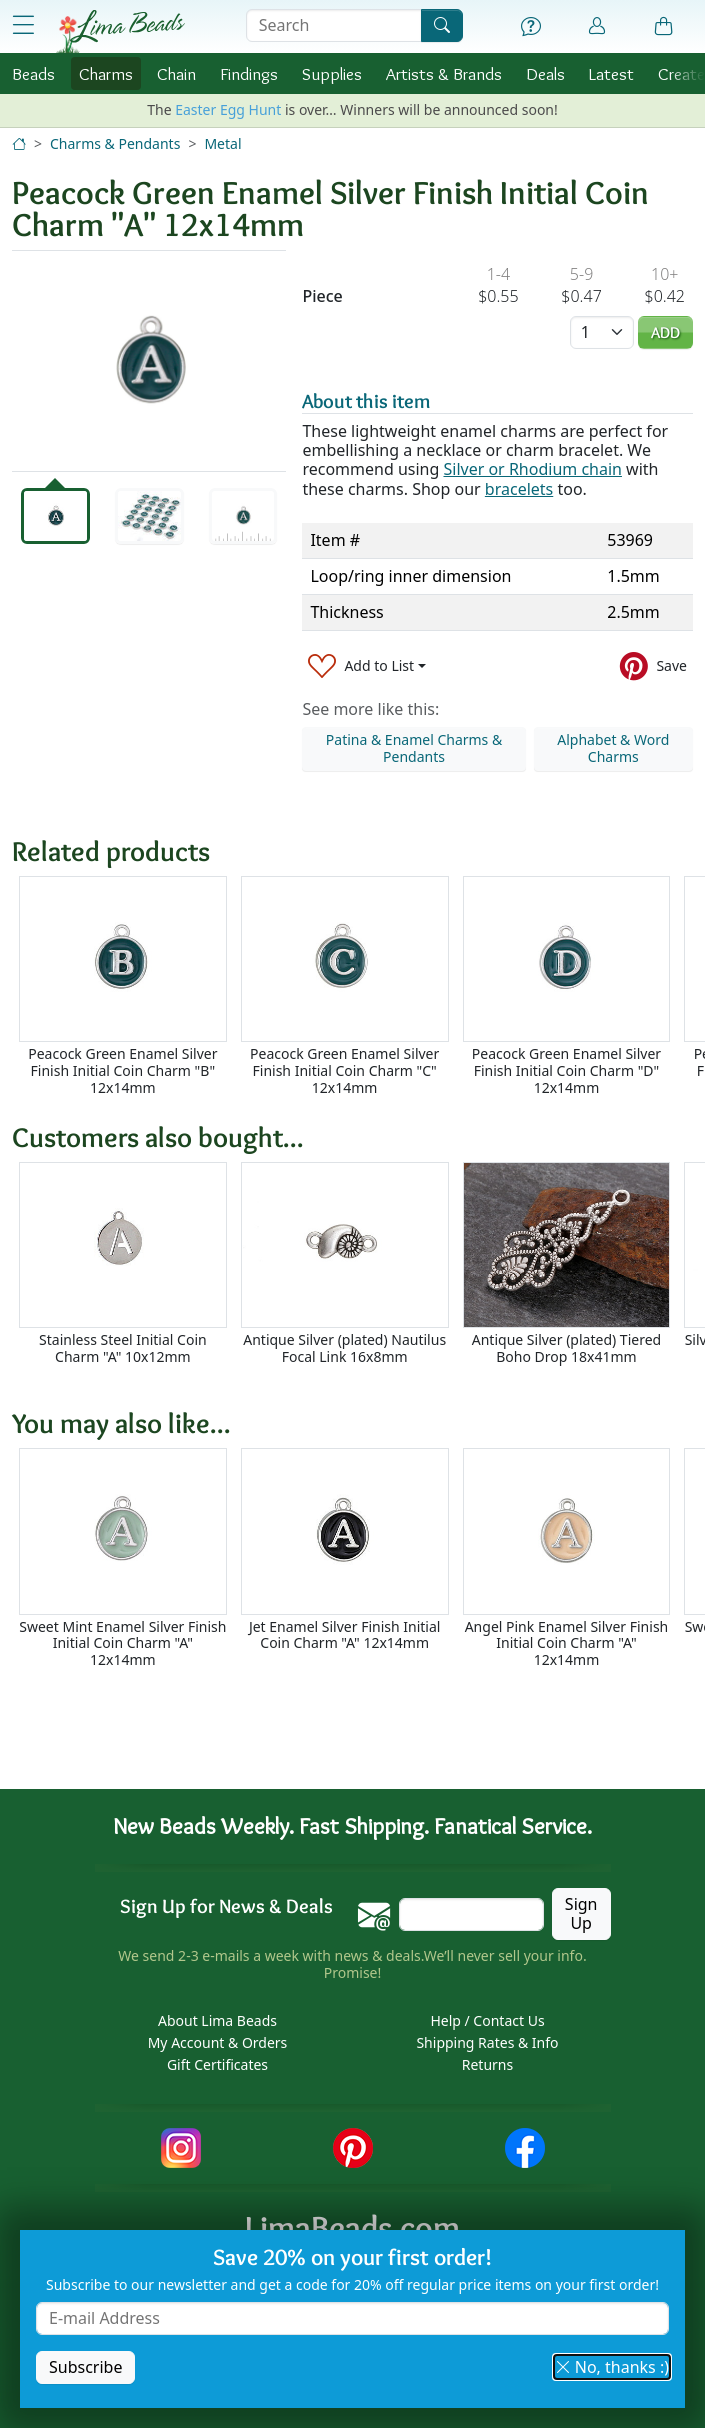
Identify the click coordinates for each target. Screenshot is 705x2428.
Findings (249, 73)
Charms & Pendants (115, 143)
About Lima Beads (217, 2020)
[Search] (442, 25)
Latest (611, 73)
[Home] (19, 143)
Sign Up (581, 1913)
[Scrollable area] (358, 986)
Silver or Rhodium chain (532, 469)
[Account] (597, 26)
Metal (222, 143)
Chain (176, 73)
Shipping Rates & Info (487, 2042)
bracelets (519, 489)
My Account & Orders (218, 2042)
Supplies (332, 73)
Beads (33, 73)
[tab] (55, 516)
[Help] (531, 27)
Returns (487, 2064)
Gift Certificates (217, 2064)
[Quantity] (602, 332)
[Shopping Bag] (664, 27)
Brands (444, 73)
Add (665, 332)
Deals (545, 73)
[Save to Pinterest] (653, 665)
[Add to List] (367, 665)
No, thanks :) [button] (612, 2367)
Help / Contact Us (487, 2020)
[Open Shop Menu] (23, 25)
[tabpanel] (149, 361)
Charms (106, 73)
